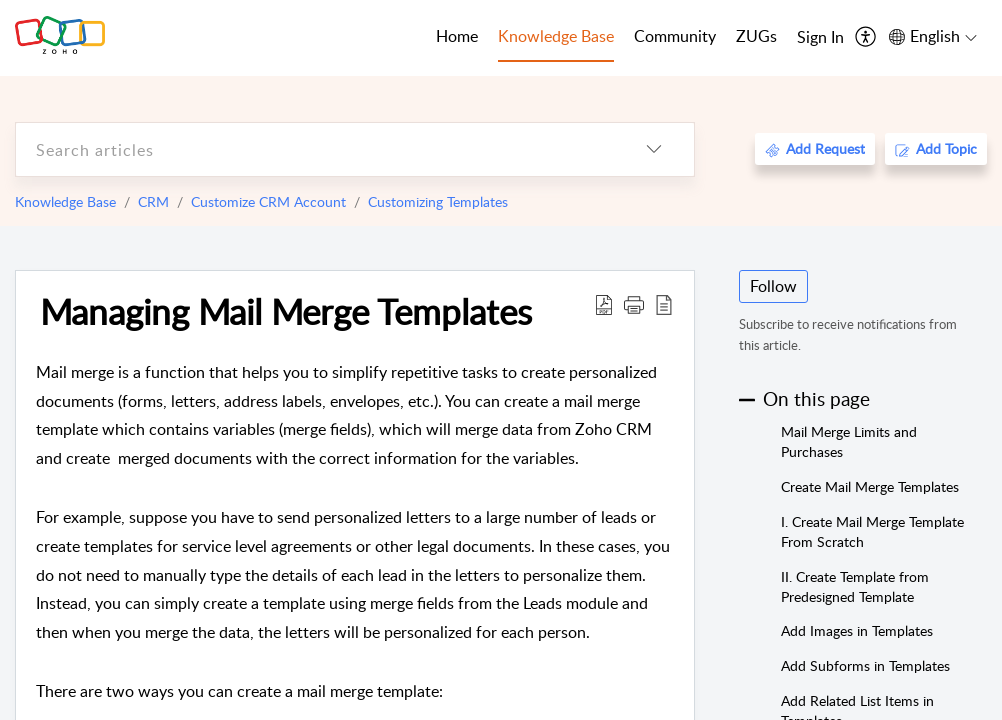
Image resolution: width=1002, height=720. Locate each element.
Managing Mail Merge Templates (286, 311)
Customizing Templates (438, 201)
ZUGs (756, 36)
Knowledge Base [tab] (556, 36)
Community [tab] (675, 36)
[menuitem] (820, 38)
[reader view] (664, 304)
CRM (153, 201)
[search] (315, 149)
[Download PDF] (604, 304)
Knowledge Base (65, 201)
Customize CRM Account (268, 201)
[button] (634, 304)
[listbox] (654, 149)
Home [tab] (457, 36)
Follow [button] (773, 286)
